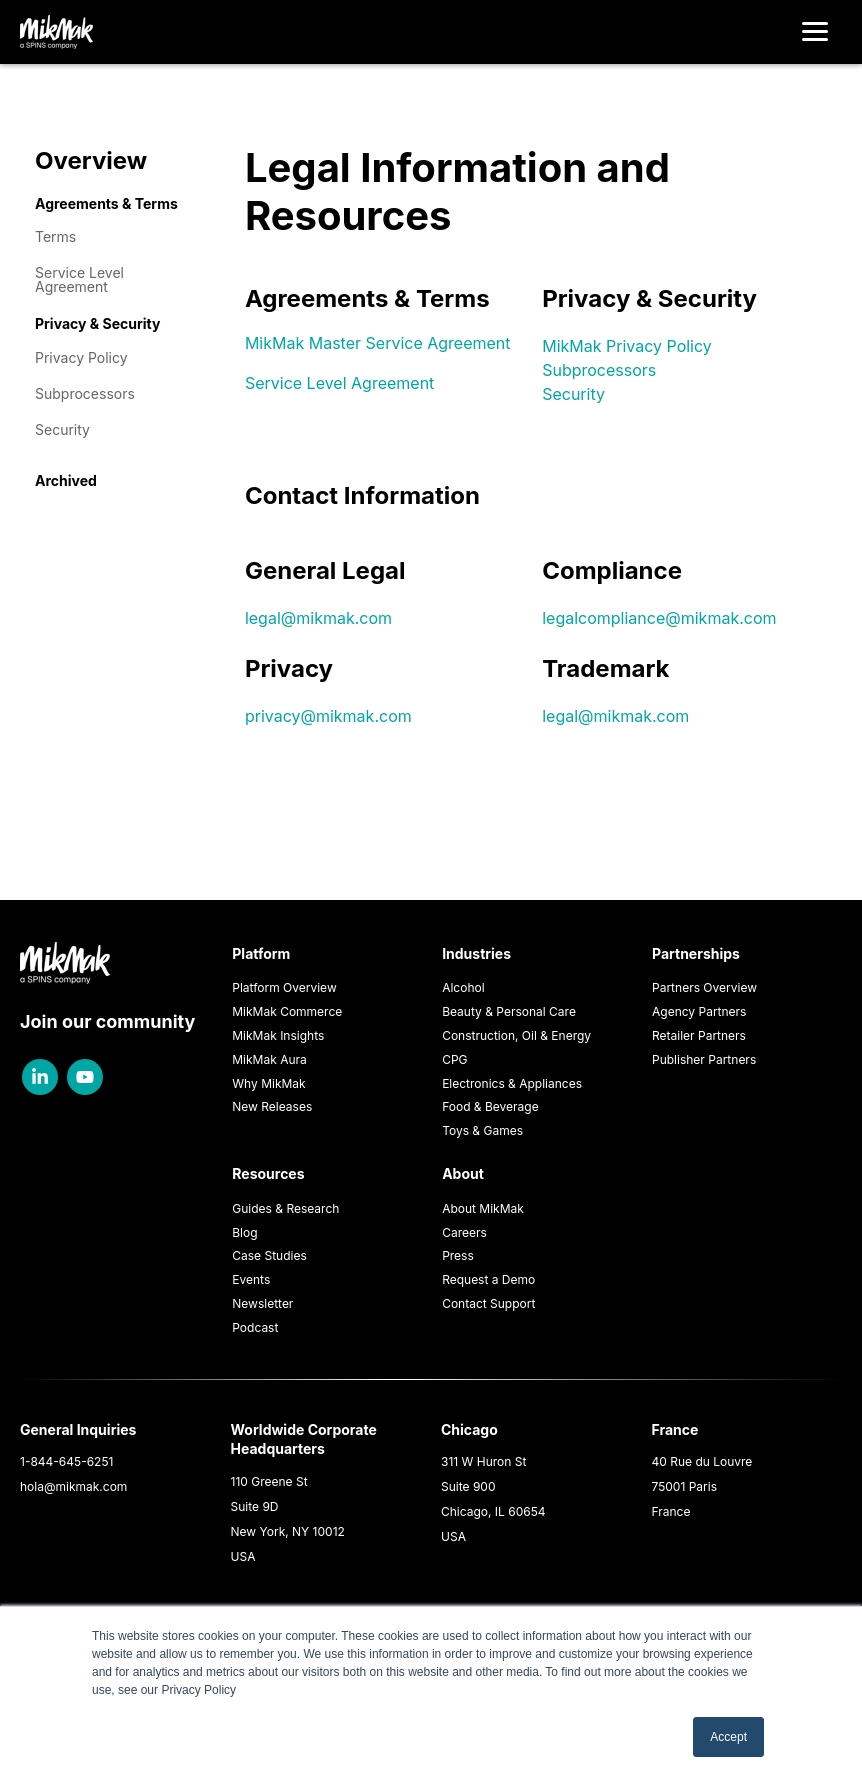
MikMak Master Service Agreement (378, 343)
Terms (55, 236)
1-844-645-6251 (66, 1461)
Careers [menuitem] (464, 1232)
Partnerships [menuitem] (696, 953)
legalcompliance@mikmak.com (659, 618)
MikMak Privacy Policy (627, 346)
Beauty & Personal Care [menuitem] (509, 1011)
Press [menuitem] (458, 1255)
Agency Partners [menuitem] (699, 1011)
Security (62, 429)
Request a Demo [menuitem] (488, 1279)
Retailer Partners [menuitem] (699, 1035)
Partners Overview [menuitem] (704, 987)
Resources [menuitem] (268, 1173)
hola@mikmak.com (73, 1486)
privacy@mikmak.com (328, 716)
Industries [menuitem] (476, 953)
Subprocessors (85, 393)
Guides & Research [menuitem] (285, 1208)
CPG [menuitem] (454, 1059)
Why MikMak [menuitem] (268, 1083)
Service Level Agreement (79, 279)
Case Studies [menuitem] (269, 1255)
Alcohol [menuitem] (463, 987)
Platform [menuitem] (261, 953)
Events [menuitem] (251, 1279)
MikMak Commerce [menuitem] (287, 1011)
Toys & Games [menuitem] (482, 1130)
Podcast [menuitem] (255, 1327)
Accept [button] (728, 1737)
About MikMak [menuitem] (483, 1208)
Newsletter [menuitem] (262, 1303)
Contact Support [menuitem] (488, 1303)
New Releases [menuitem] (272, 1106)
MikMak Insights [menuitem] (278, 1035)
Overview (91, 160)
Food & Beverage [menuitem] (490, 1106)
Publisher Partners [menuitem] (704, 1059)
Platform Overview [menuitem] (284, 987)
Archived (66, 480)
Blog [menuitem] (244, 1232)
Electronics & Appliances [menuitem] (512, 1083)
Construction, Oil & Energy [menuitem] (516, 1035)
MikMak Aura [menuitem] (269, 1059)
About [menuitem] (463, 1173)
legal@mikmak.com (318, 618)
